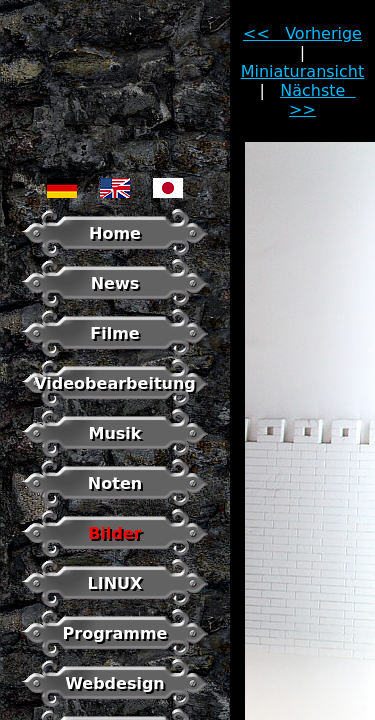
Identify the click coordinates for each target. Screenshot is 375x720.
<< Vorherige (302, 33)
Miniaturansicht (303, 71)
